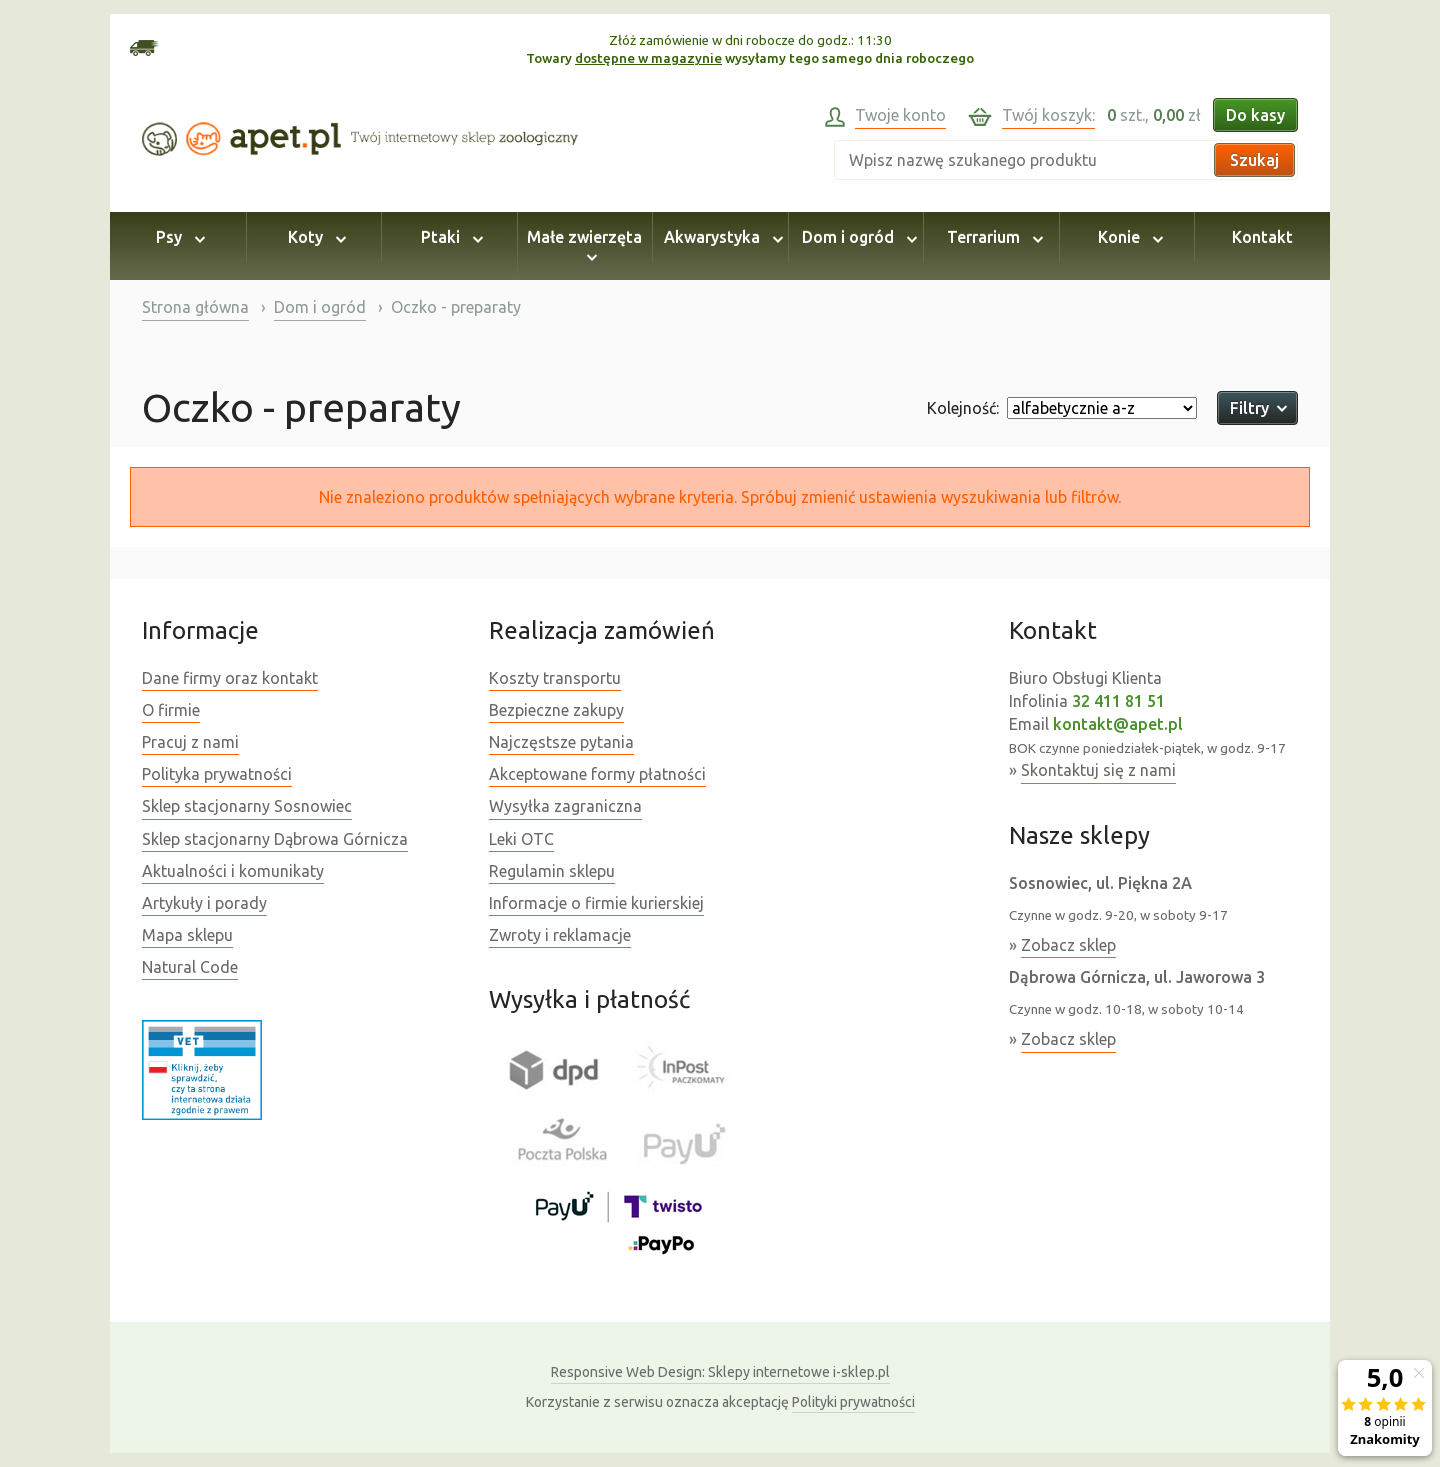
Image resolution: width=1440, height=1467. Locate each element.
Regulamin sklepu (552, 871)
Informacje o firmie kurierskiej (596, 903)
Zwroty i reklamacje (560, 935)
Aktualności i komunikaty (233, 871)
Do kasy (1255, 115)
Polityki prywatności (853, 1402)
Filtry (1257, 408)
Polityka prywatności (217, 774)
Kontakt (1262, 237)
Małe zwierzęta (584, 246)
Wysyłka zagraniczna (565, 806)
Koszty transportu (555, 678)
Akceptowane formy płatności (597, 774)
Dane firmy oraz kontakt (230, 678)
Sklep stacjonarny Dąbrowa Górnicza (275, 839)
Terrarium (992, 237)
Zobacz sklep (1068, 945)
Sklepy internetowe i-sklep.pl (720, 1372)
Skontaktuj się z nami (1098, 770)
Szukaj (1254, 160)
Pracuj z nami (190, 742)
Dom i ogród (856, 237)
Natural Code (190, 967)
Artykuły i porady (204, 903)
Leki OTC (521, 839)
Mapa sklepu (187, 935)
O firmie (171, 710)
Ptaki (449, 237)
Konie (1127, 237)
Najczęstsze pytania (561, 742)
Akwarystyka (720, 237)
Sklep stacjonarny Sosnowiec (247, 806)
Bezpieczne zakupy (556, 710)
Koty (314, 237)
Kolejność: (963, 408)
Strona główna (195, 307)
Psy (177, 237)
